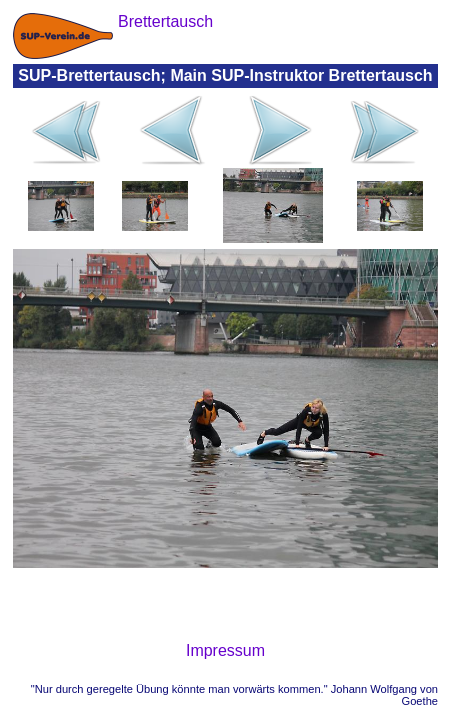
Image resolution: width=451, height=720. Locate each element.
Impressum (225, 650)
